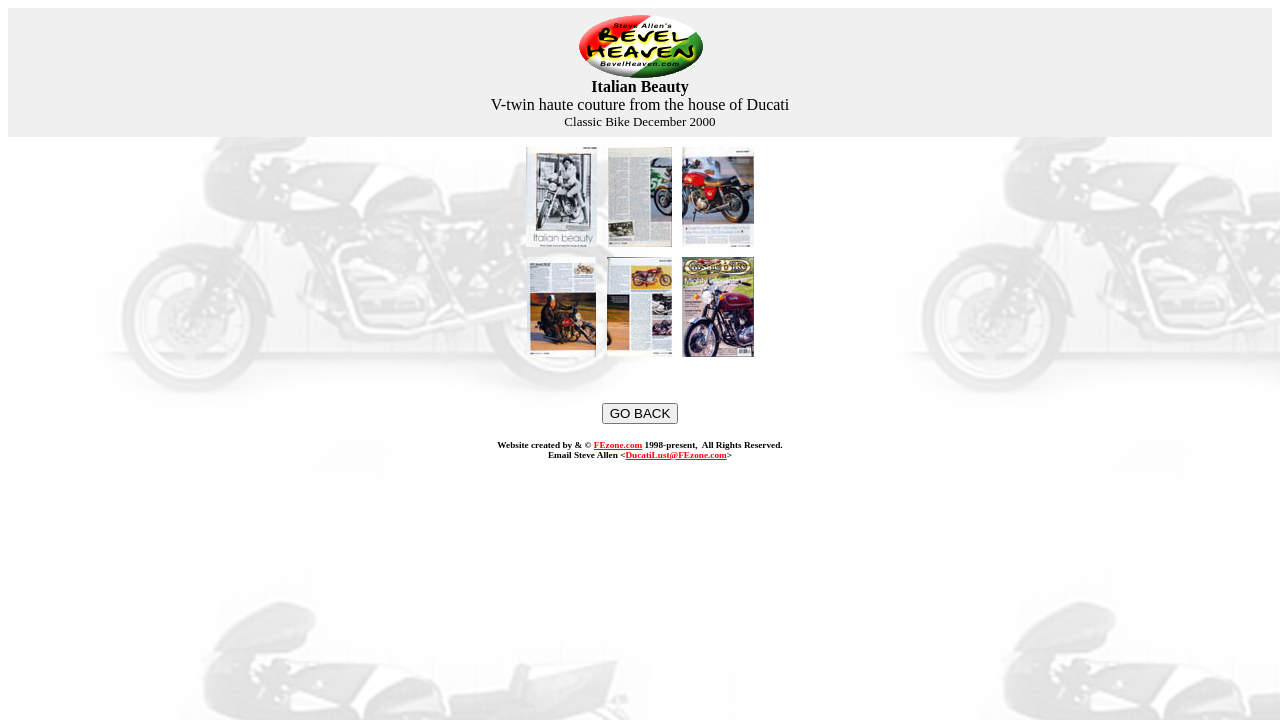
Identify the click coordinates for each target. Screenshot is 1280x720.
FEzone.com (618, 445)
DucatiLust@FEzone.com (675, 455)
